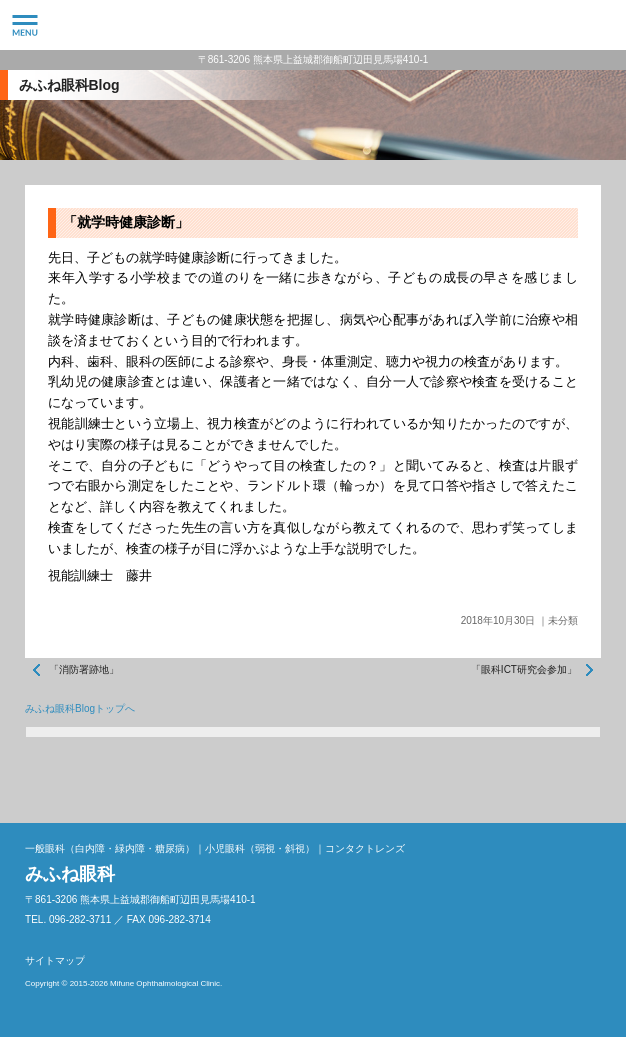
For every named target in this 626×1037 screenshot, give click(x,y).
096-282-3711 (601, 25)
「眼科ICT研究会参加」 (524, 669)
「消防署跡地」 (84, 669)
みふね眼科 (313, 25)
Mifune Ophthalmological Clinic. (166, 983)
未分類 (563, 620)
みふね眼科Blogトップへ (80, 708)
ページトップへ (581, 778)
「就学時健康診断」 (126, 222)
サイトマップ (55, 960)
